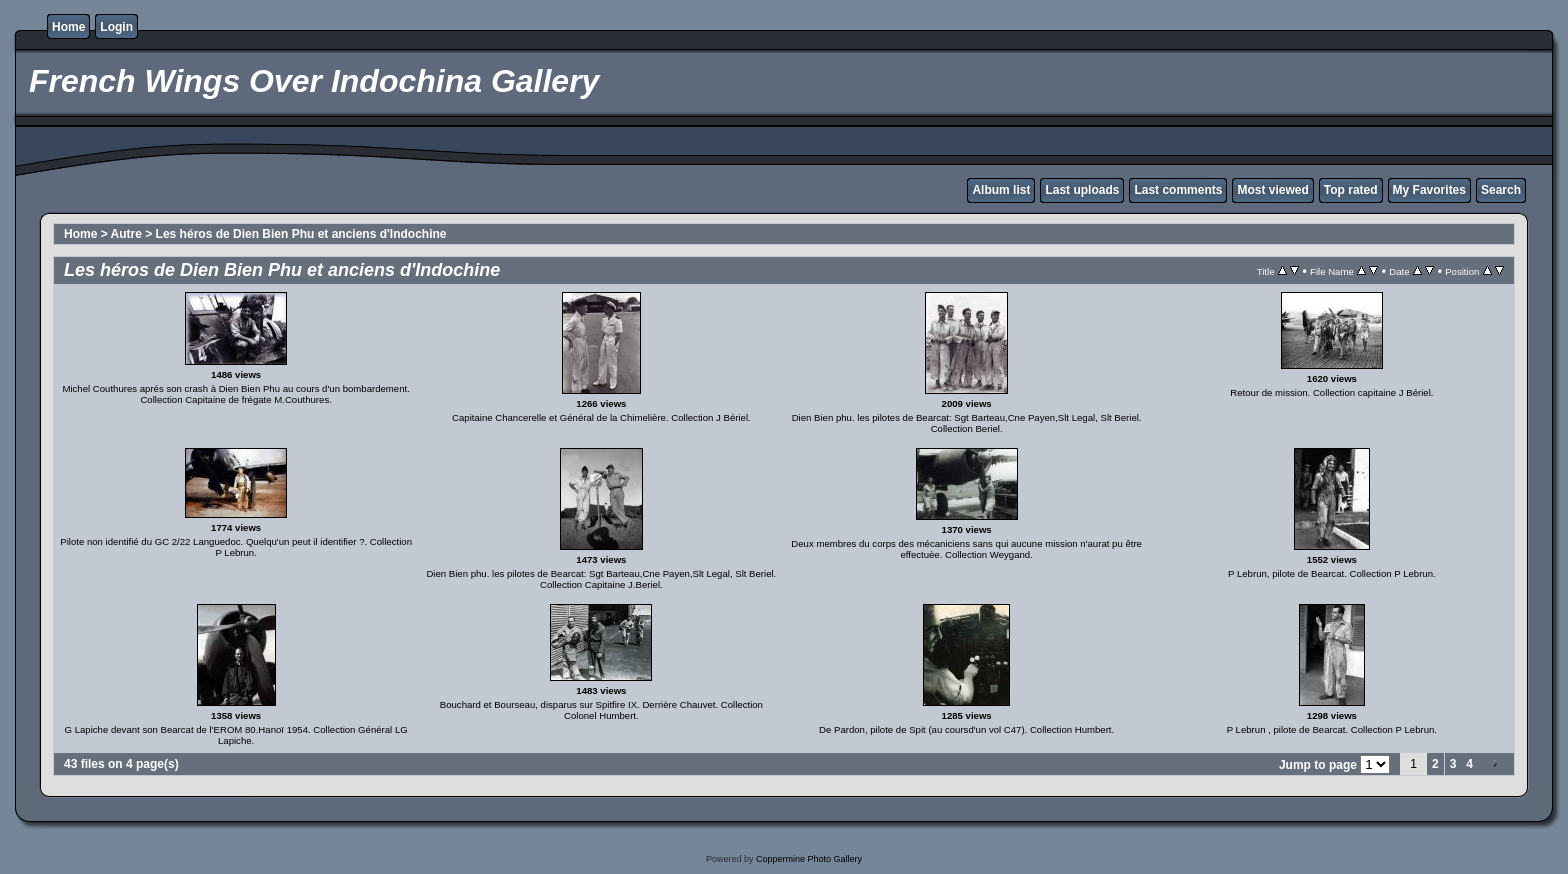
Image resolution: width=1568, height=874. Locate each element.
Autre (126, 234)
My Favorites (1429, 190)
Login (116, 27)
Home (68, 27)
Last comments (1178, 190)
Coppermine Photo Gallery (809, 859)
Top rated (1351, 190)
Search (1501, 190)
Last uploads (1082, 190)
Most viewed (1272, 190)
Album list (1001, 190)
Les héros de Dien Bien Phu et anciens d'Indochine (301, 234)
